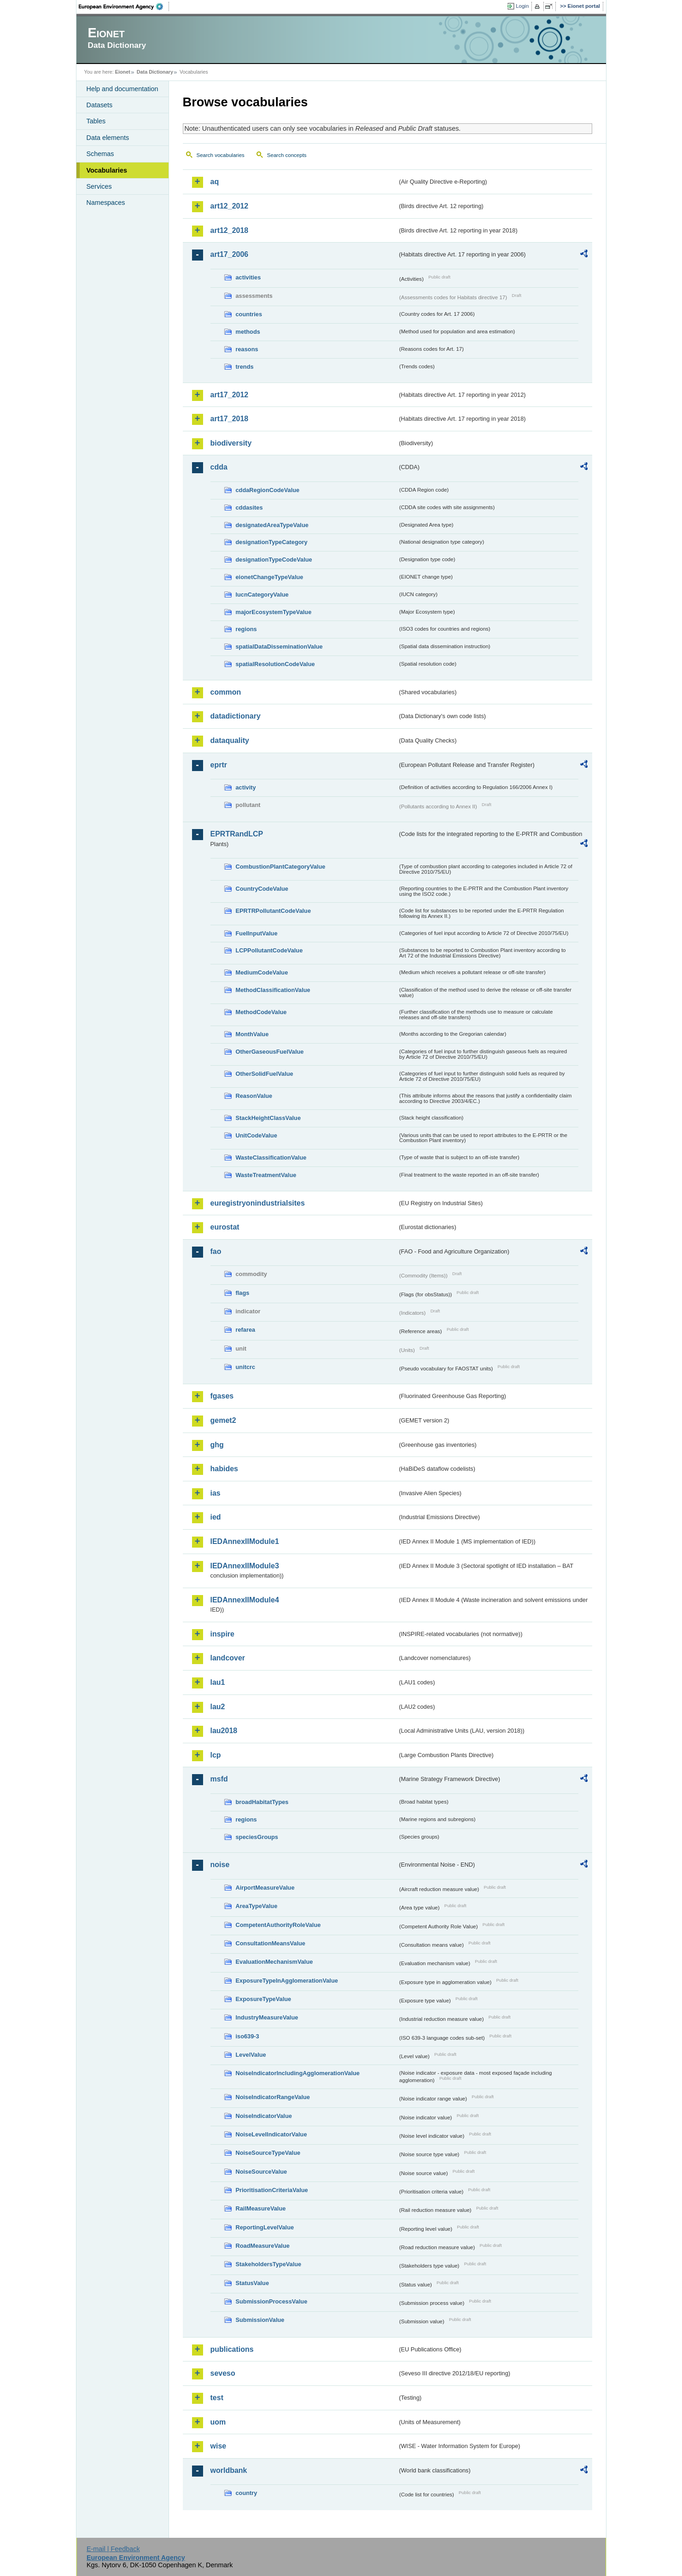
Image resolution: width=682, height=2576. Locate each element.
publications (232, 2349)
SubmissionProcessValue (272, 2301)
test (216, 2398)
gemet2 (223, 1420)
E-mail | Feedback (113, 2549)
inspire (222, 1634)
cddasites (249, 507)
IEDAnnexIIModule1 (244, 1541)
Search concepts (287, 155)
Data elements (108, 137)
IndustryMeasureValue (267, 2017)
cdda (218, 467)
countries (249, 314)
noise (220, 1864)
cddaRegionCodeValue (268, 490)
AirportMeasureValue (265, 1887)
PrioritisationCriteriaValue (272, 2190)
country (246, 2492)
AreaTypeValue (257, 1906)
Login (522, 6)
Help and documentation (122, 89)
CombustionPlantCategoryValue (281, 866)
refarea (246, 1329)
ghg (217, 1445)
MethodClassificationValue (273, 989)
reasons (247, 349)
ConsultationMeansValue (270, 1943)
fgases (222, 1396)
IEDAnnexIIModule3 (244, 1566)
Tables (96, 121)
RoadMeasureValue (263, 2245)
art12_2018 (229, 230)
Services (99, 186)
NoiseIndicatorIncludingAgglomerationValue (298, 2073)
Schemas (100, 153)
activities (248, 277)
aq (214, 182)
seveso (222, 2373)
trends (245, 366)
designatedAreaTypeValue (272, 525)
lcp (215, 1755)
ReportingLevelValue (265, 2227)
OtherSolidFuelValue (264, 1073)
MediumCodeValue (262, 972)
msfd (219, 1779)
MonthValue (252, 1034)
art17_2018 (229, 419)
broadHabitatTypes (262, 1802)
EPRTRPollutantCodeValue (273, 910)
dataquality (229, 740)
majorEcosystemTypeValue (274, 612)
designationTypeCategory (272, 542)
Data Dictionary (155, 72)
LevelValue (251, 2054)
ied (215, 1517)
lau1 (217, 1682)
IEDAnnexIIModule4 (244, 1600)
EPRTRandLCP (236, 834)
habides (224, 1469)
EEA (124, 6)
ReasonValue (254, 1095)
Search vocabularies (221, 155)
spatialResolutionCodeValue (275, 664)
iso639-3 (247, 2036)
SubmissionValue (260, 2319)
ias (215, 1493)
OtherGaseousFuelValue (270, 1051)
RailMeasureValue (261, 2208)
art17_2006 (229, 254)
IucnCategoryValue (262, 594)
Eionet (122, 72)
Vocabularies (107, 170)
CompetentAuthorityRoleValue (278, 1924)
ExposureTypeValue (263, 1999)
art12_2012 (229, 206)
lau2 (217, 1707)
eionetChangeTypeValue (269, 577)
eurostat (224, 1227)
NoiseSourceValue (261, 2171)
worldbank (228, 2470)
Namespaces (106, 202)
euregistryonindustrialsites (257, 1203)
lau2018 (224, 1731)
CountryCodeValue (262, 888)
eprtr (218, 765)
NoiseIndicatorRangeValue (273, 2097)
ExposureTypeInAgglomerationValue (287, 1980)
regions (246, 629)
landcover (227, 1658)
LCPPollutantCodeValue (269, 950)
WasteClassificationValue (271, 1157)
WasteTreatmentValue (266, 1175)
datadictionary (235, 716)
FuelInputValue (257, 933)
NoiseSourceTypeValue (268, 2152)
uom (218, 2422)
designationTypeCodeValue (274, 559)
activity (246, 787)
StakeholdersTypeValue (269, 2264)
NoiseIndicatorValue (264, 2115)
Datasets (100, 105)
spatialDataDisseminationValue (279, 646)
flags (243, 1292)
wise (218, 2446)
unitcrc (246, 1366)
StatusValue (252, 2283)
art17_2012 (229, 395)
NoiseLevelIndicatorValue (271, 2134)
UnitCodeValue (256, 1135)
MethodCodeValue (261, 1012)
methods (248, 331)
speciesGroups (257, 1836)
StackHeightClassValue (268, 1117)
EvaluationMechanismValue (274, 1961)
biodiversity (231, 443)
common (225, 692)
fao (216, 1251)
